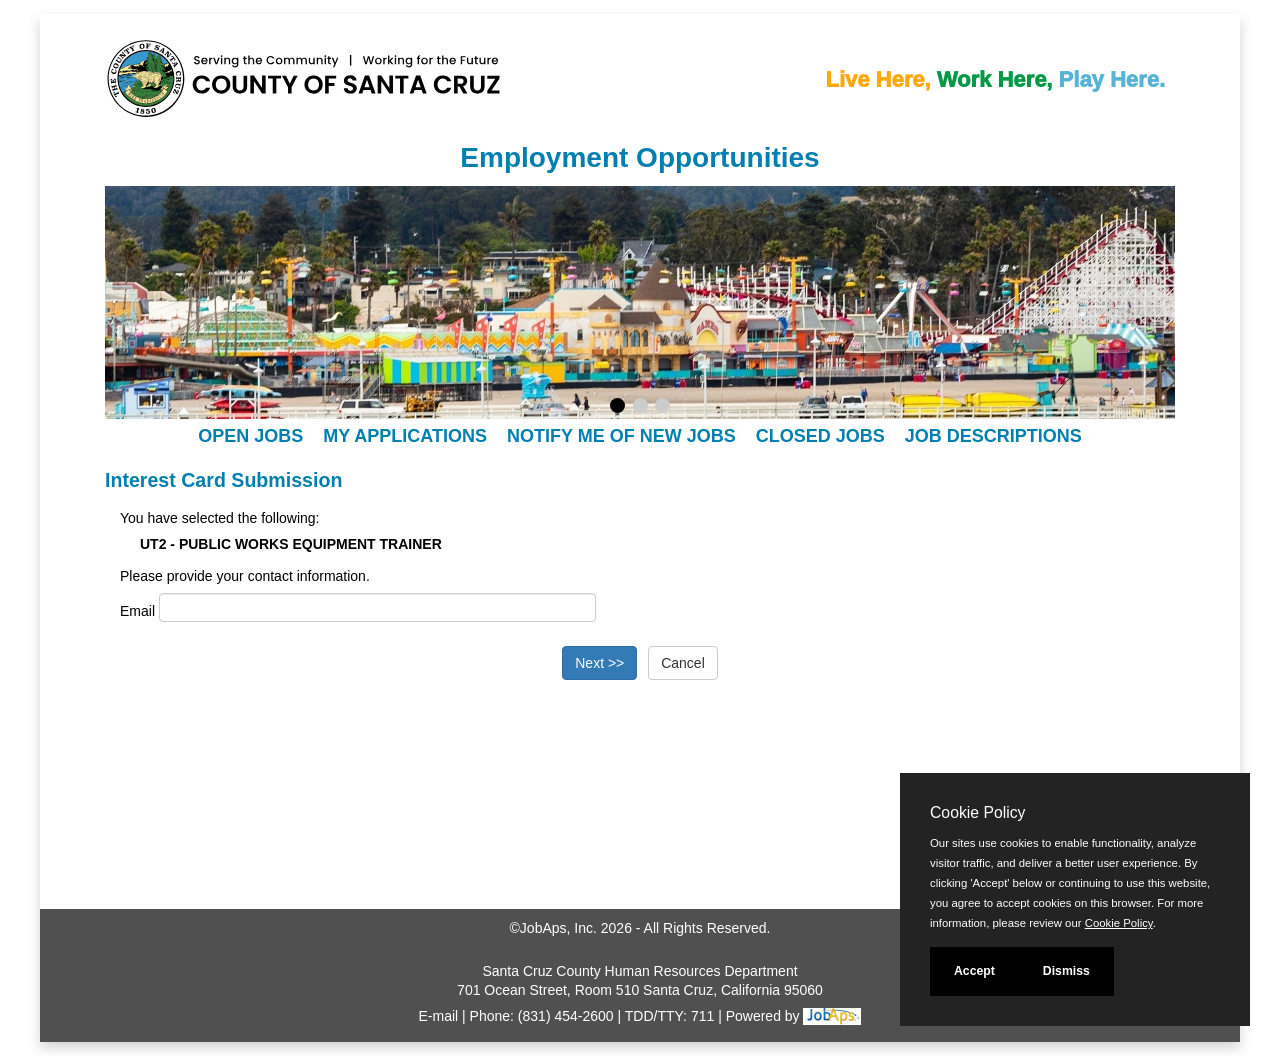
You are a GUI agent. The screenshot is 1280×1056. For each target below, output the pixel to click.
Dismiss (1066, 971)
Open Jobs (250, 436)
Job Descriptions (993, 436)
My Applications (405, 436)
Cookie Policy (977, 812)
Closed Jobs (820, 436)
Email (137, 611)
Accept (974, 971)
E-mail (439, 1016)
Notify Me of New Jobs (621, 436)
